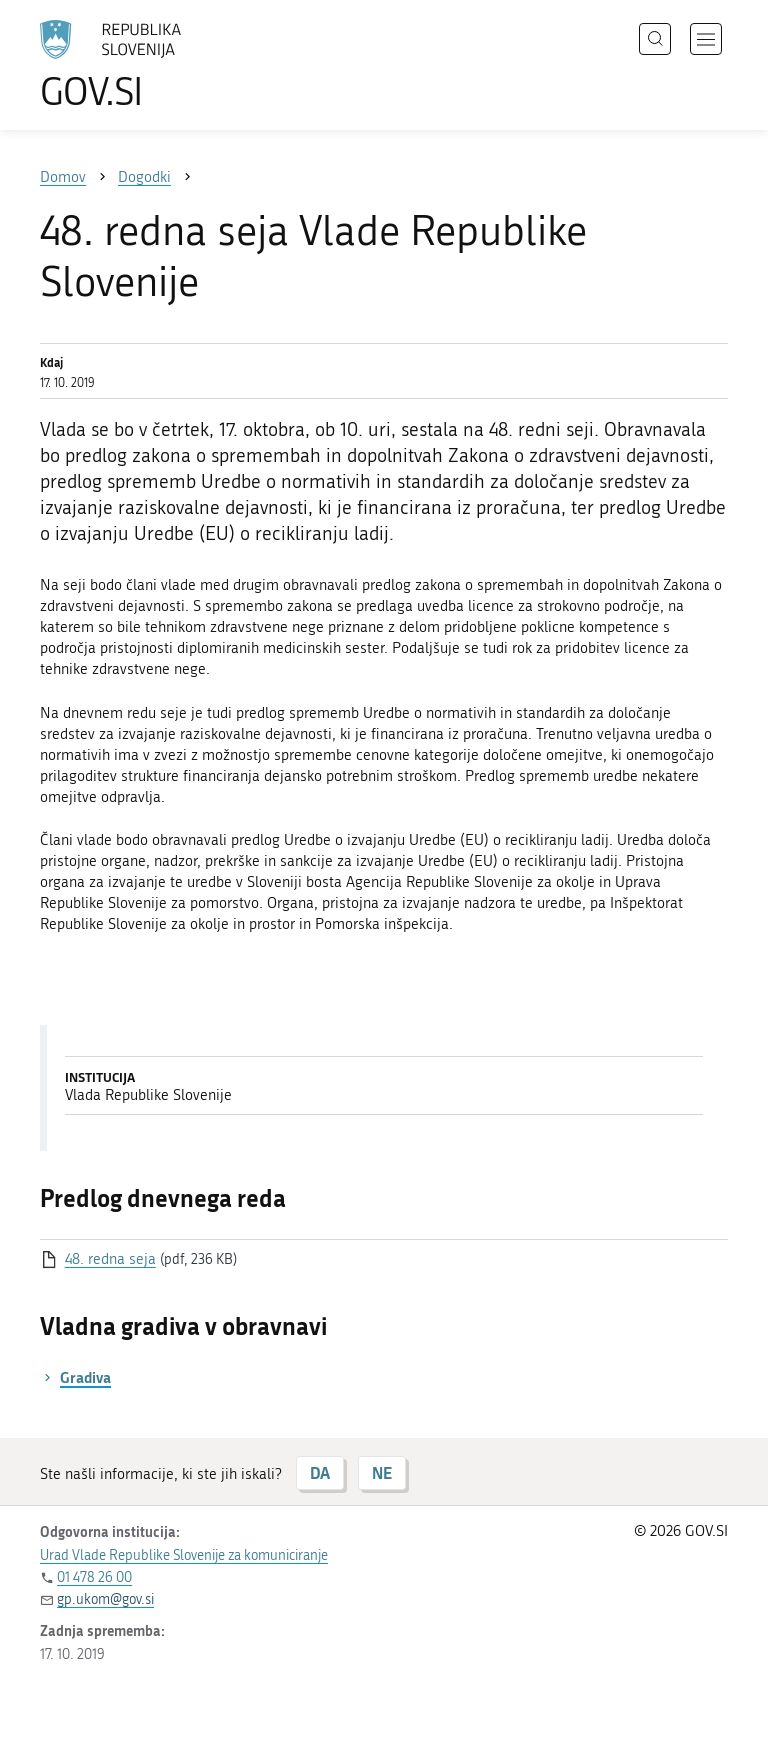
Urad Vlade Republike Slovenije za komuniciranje (184, 1555)
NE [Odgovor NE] (382, 1472)
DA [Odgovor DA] (320, 1472)
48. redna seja (110, 1259)
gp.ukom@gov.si (105, 1599)
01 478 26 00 (94, 1577)
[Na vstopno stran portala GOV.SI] (140, 65)
